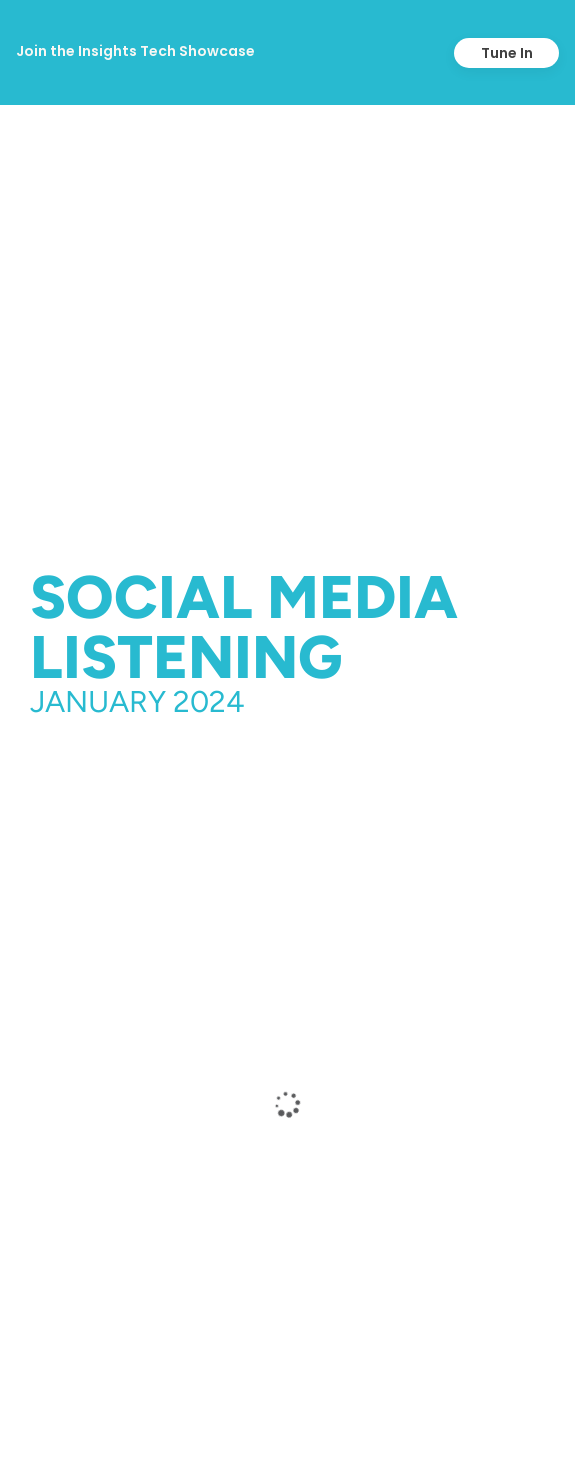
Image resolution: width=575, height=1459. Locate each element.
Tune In (507, 53)
